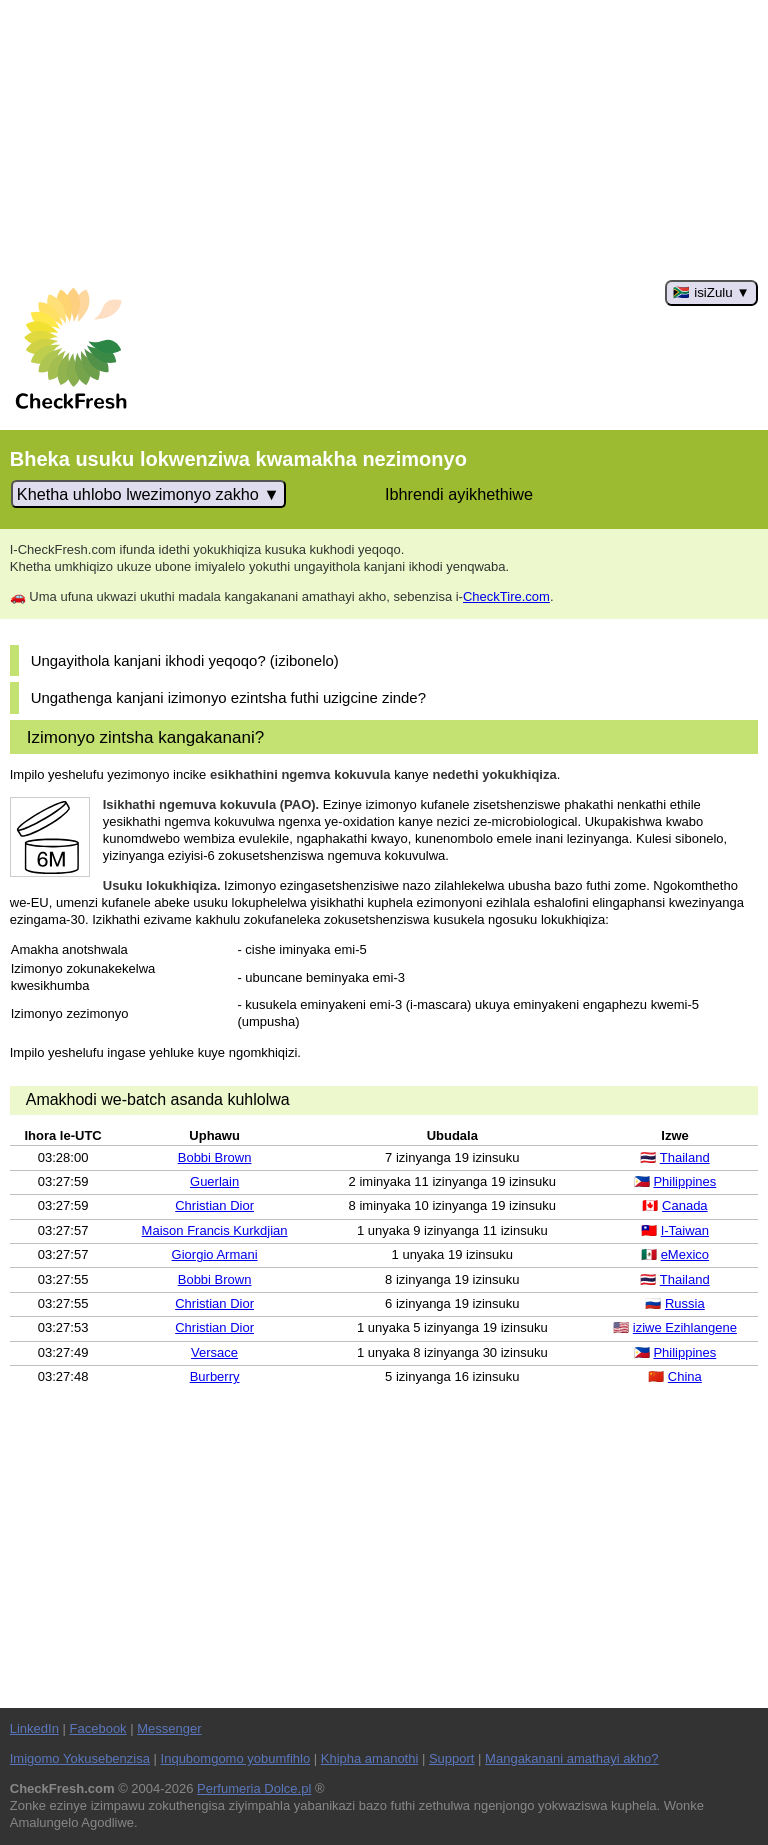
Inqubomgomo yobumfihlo (236, 1758)
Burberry (215, 1376)
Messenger (169, 1728)
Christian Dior (214, 1205)
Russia (685, 1303)
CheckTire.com (506, 596)
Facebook (98, 1728)
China (685, 1376)
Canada (685, 1205)
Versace (214, 1352)
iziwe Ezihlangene (685, 1327)
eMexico (685, 1254)
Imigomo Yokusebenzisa (80, 1758)
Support (452, 1758)
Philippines (684, 1181)
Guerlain (214, 1181)
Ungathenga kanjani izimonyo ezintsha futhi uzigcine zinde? (228, 697)
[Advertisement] (384, 140)
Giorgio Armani (215, 1254)
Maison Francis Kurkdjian (215, 1230)
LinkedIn (34, 1728)
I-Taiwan (685, 1230)
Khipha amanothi (370, 1758)
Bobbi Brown (215, 1157)
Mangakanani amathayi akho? (571, 1758)
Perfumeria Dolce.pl (254, 1788)
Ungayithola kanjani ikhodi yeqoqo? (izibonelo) (185, 660)
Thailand (685, 1157)
